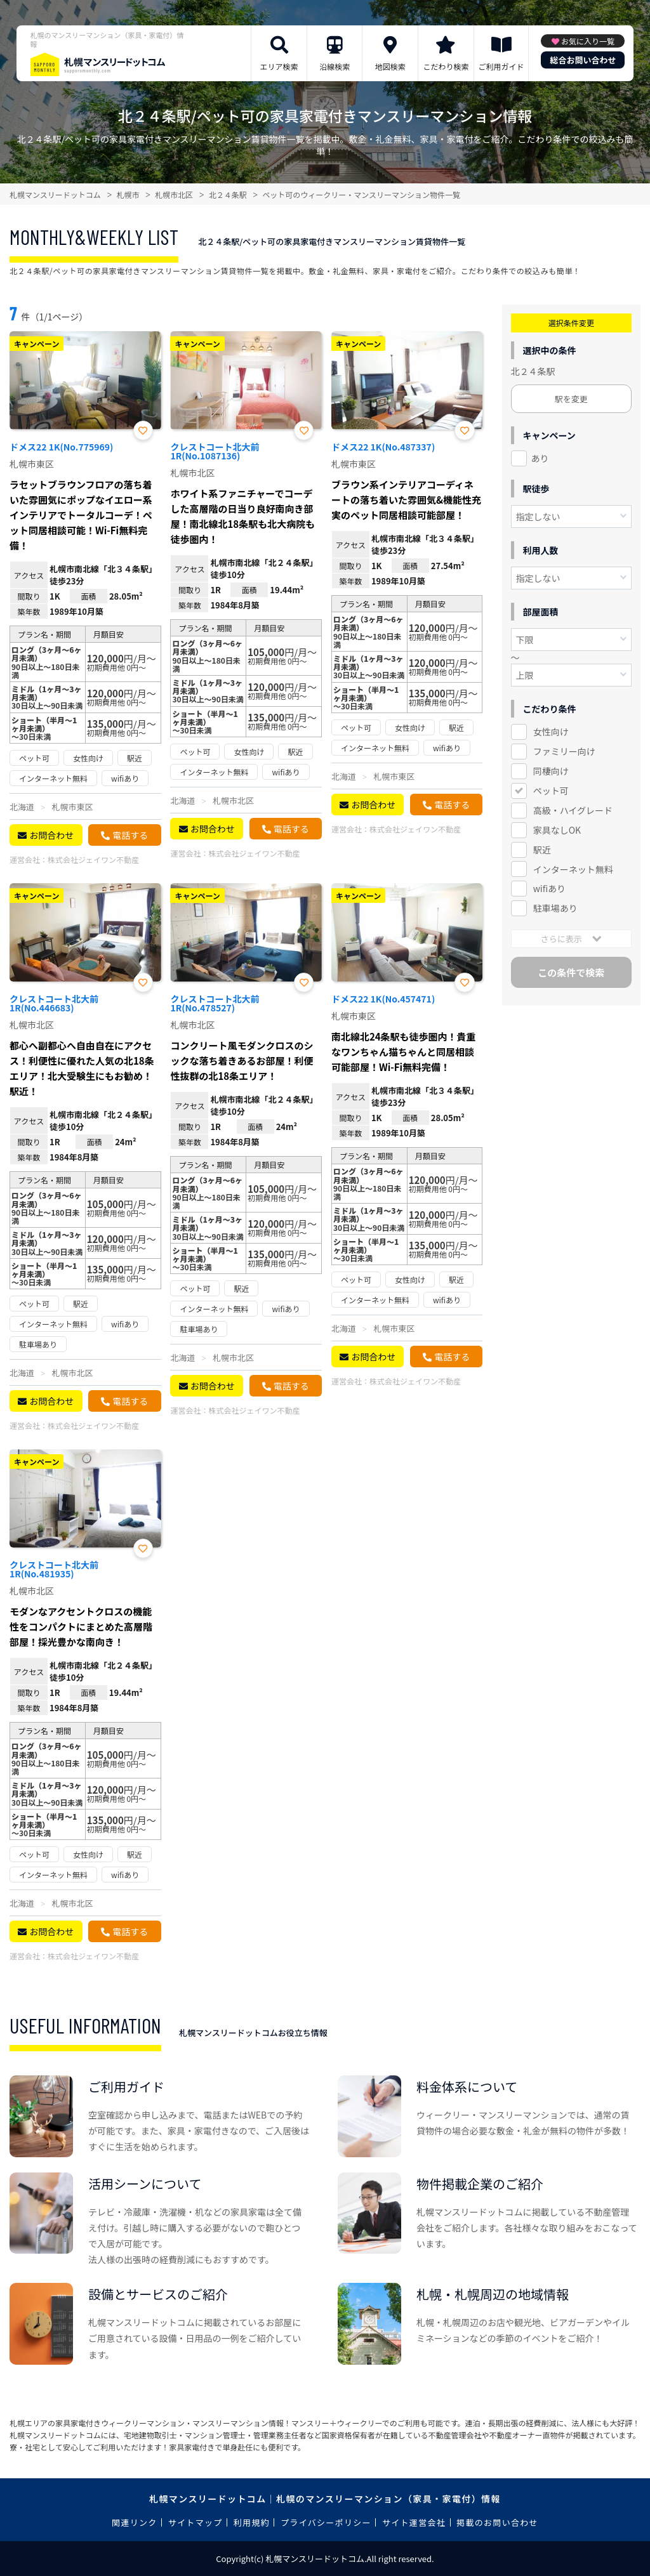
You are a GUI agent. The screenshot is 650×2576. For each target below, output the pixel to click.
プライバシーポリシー (326, 2522)
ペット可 (551, 790)
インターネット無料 (573, 869)
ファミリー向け (564, 751)
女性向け (551, 731)
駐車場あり (555, 908)
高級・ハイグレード (573, 810)
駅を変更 (571, 399)
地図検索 (390, 66)
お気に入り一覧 (587, 41)
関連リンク (134, 2522)
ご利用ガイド (501, 66)
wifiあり (549, 888)
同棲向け (551, 771)
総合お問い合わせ (583, 60)
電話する (130, 835)
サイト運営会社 (414, 2522)
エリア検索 (279, 66)
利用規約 (252, 2522)
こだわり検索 (445, 66)
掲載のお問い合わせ (497, 2522)
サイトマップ (195, 2522)
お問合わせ (51, 835)
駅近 (542, 849)
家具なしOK (557, 830)
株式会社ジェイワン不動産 (93, 859)
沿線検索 (334, 66)
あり (540, 458)
